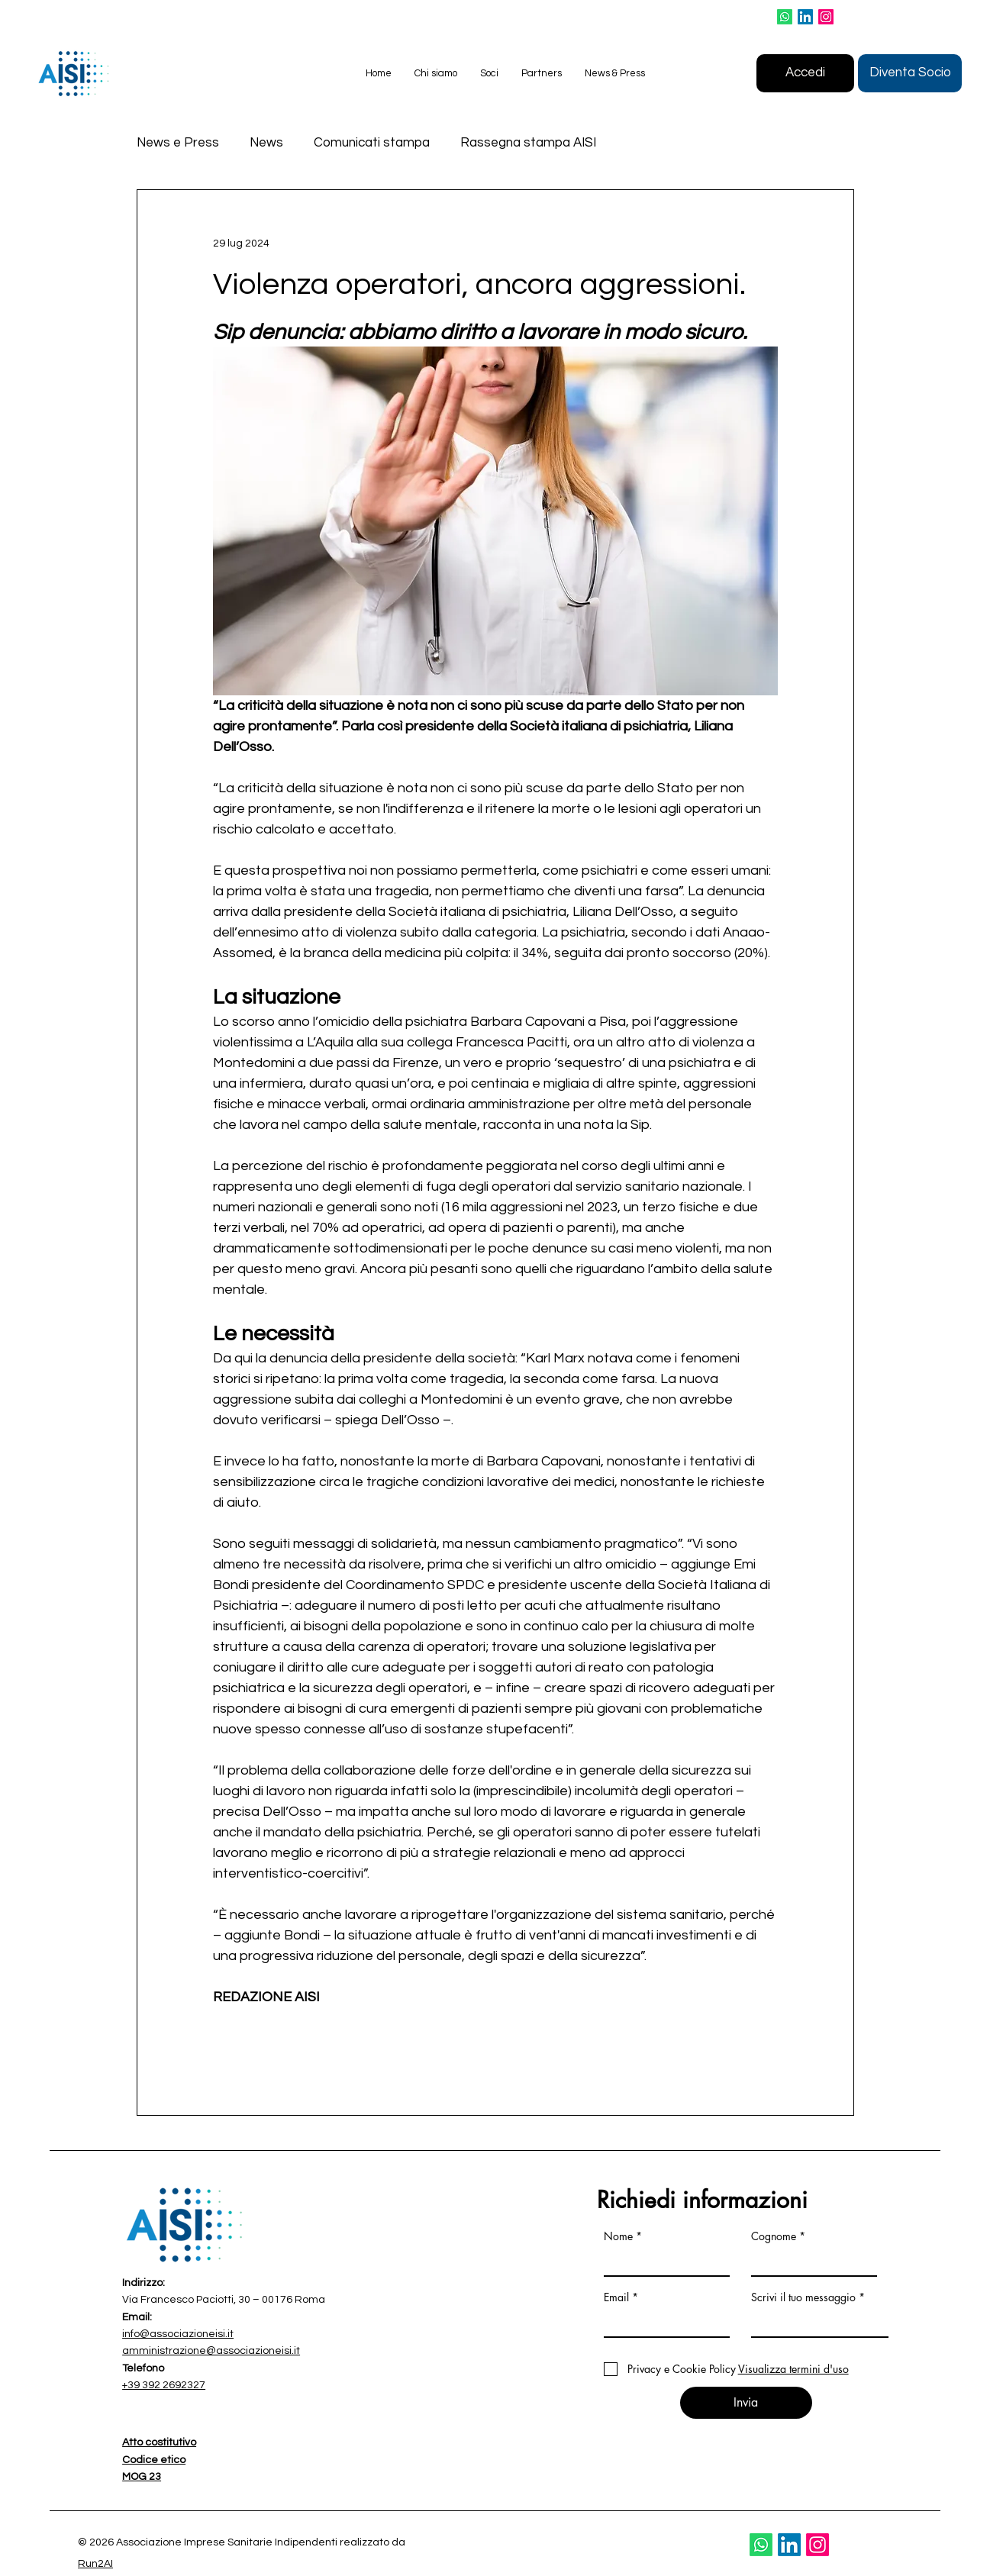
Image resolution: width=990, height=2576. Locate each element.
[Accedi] (805, 73)
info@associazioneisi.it (178, 2334)
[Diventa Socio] (910, 73)
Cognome (773, 2236)
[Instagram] (826, 16)
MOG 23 (141, 2476)
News (266, 143)
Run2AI (95, 2563)
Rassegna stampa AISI (528, 143)
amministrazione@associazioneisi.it (211, 2350)
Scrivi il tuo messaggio (803, 2297)
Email (616, 2297)
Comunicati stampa (372, 143)
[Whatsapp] (784, 16)
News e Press (178, 143)
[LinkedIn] (805, 16)
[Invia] (746, 2403)
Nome (618, 2236)
